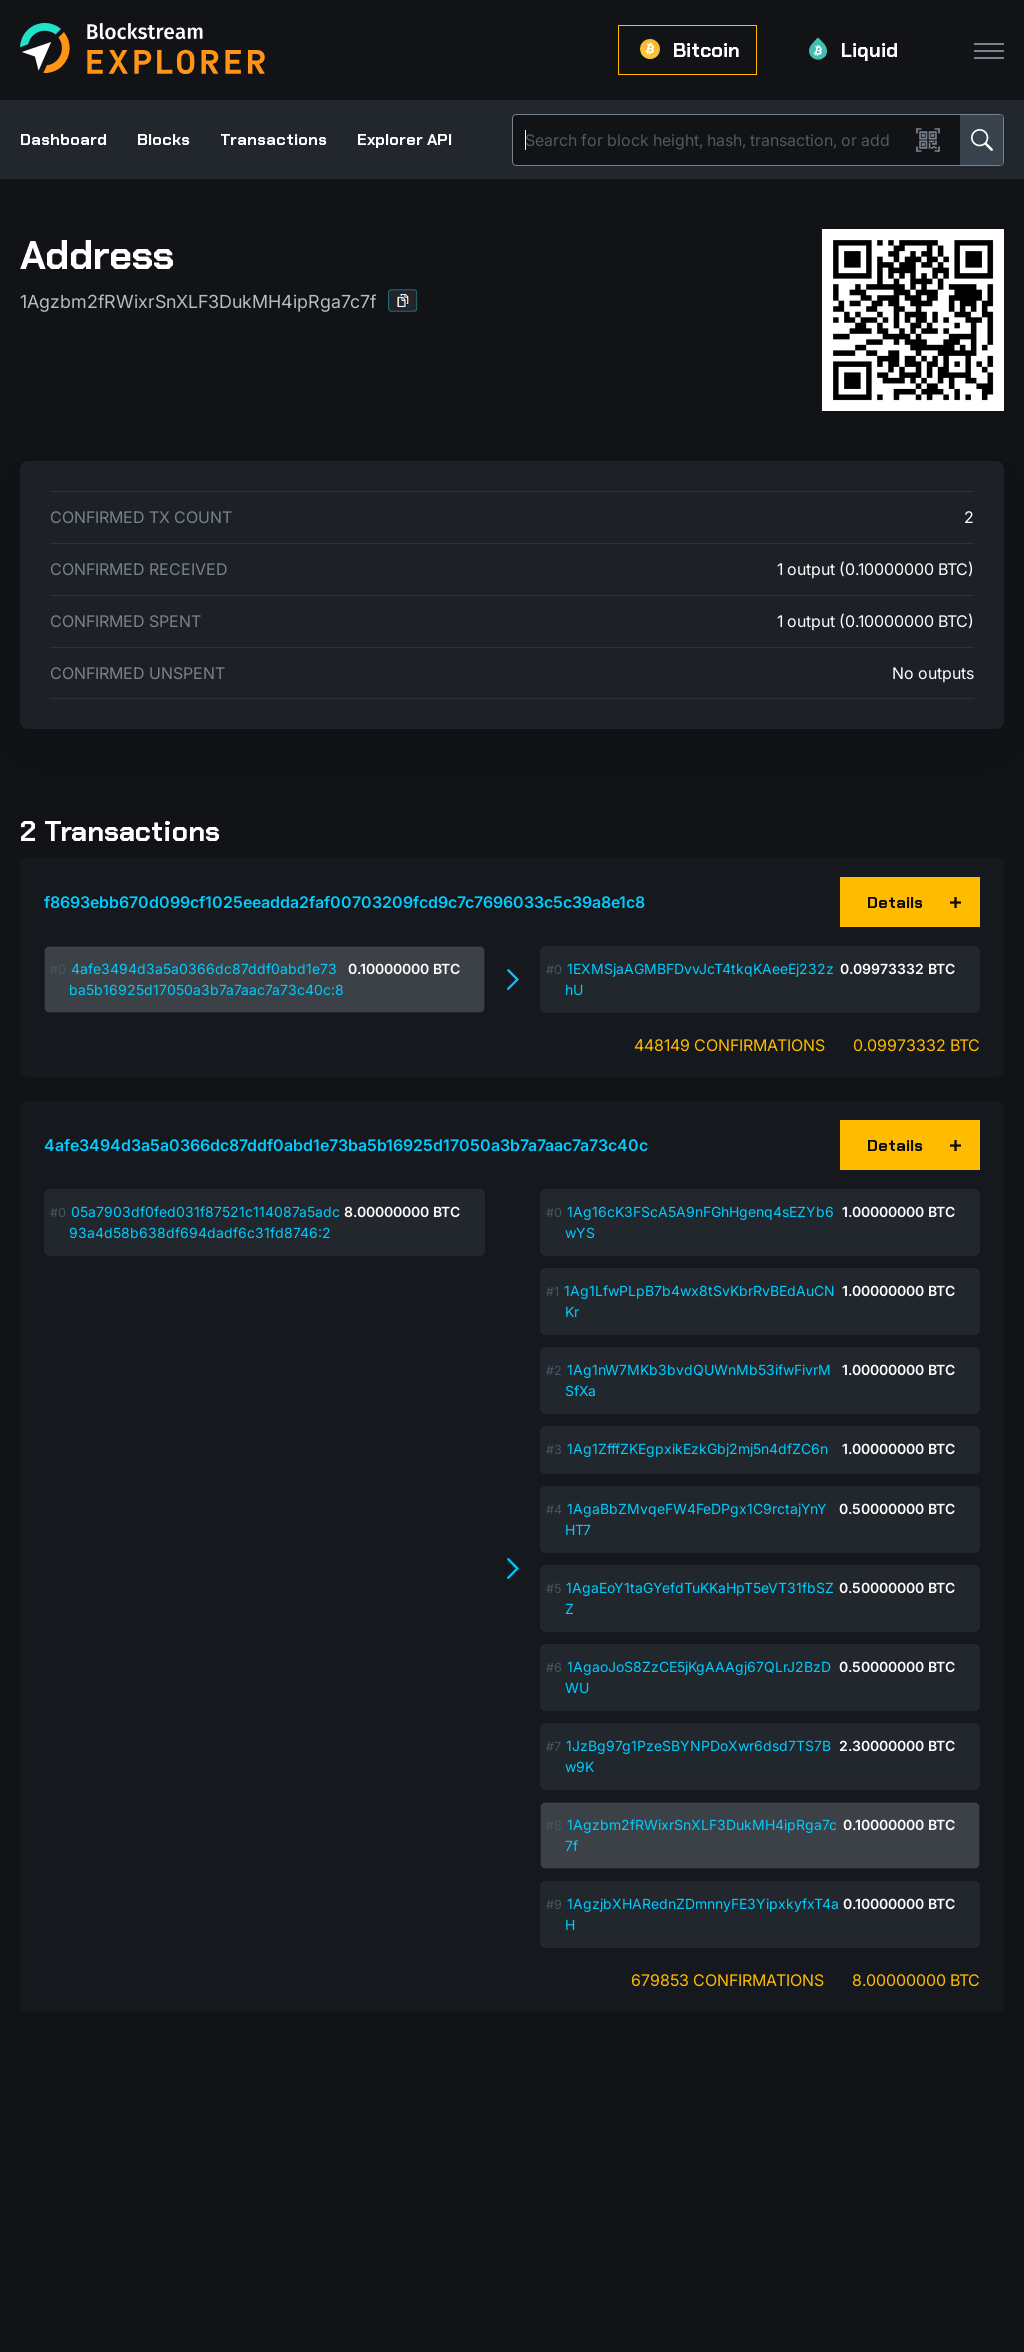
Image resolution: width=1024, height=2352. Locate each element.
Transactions (273, 139)
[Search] (714, 140)
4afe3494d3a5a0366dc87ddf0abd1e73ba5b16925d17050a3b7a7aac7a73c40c (346, 1145)
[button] (403, 300)
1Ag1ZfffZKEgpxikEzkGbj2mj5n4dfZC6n (697, 1448)
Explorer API (404, 139)
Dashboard (63, 139)
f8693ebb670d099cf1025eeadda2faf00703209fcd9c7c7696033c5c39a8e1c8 (344, 902)
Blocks (163, 139)
